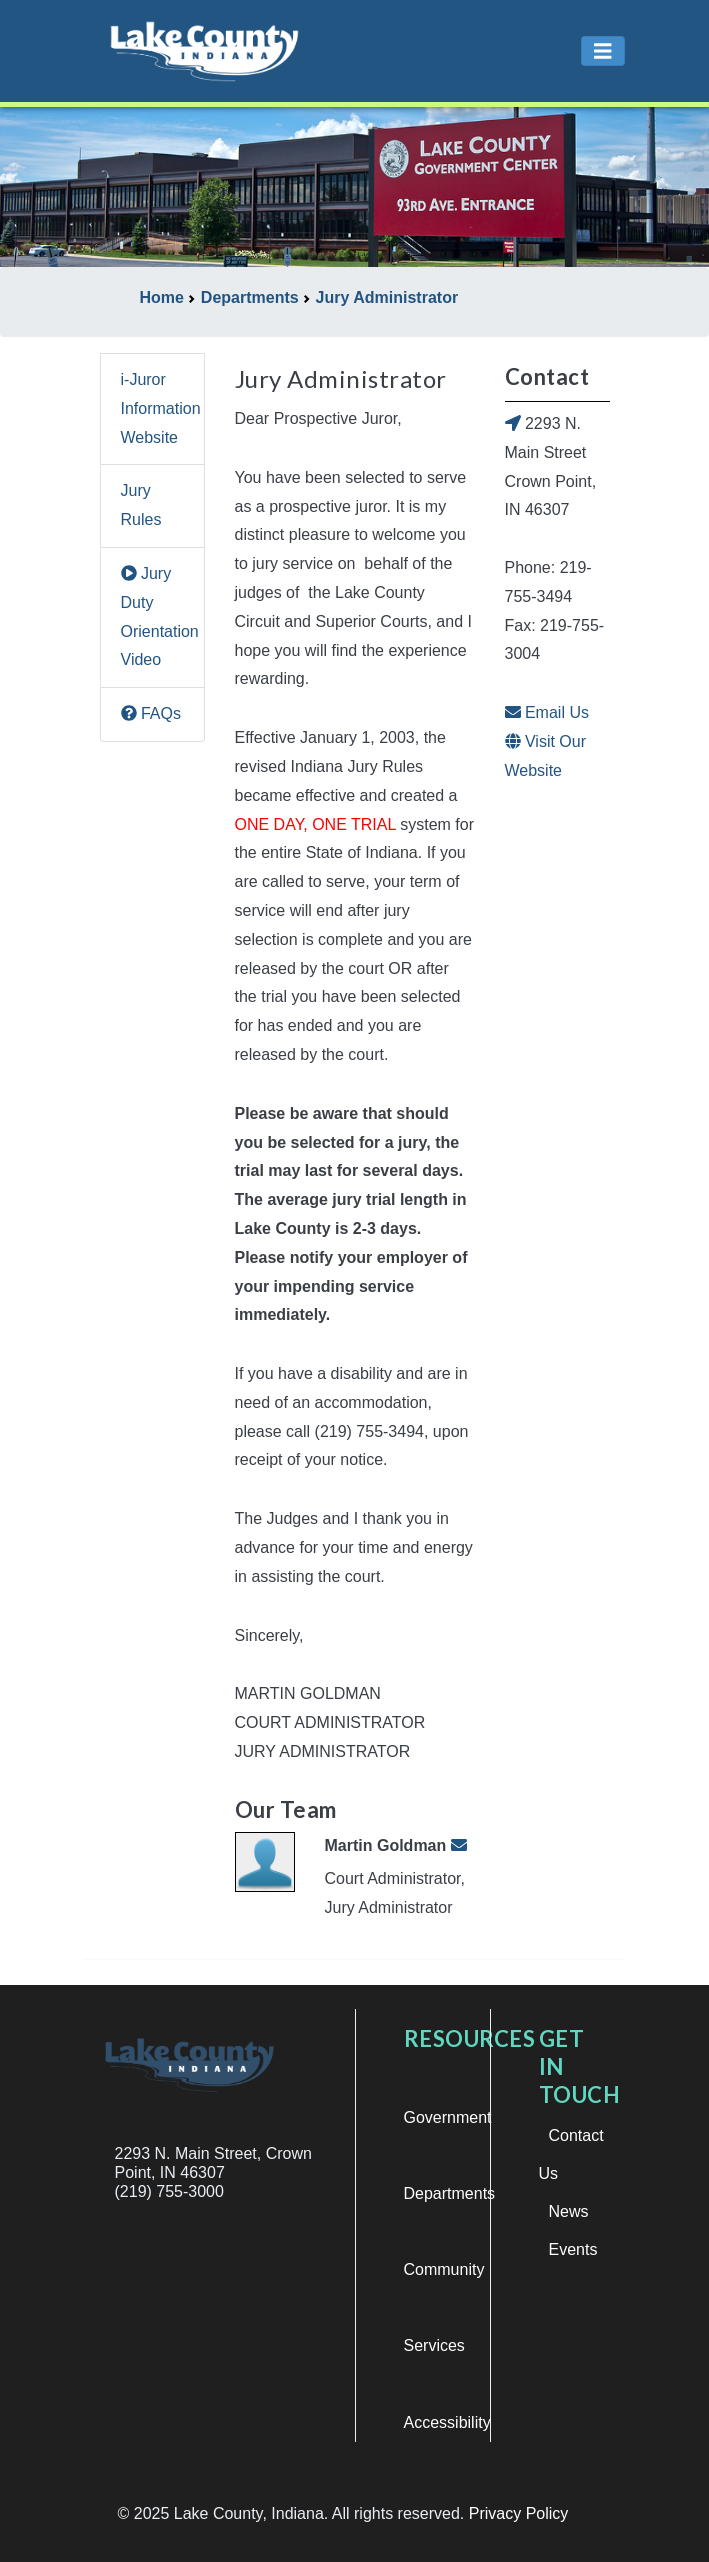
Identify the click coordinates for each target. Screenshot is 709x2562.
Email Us (547, 712)
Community (444, 2269)
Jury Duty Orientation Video (160, 616)
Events (573, 2249)
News (569, 2211)
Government (448, 2117)
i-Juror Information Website (161, 408)
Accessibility (447, 2422)
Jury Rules (141, 505)
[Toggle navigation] (603, 51)
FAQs (151, 713)
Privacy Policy (519, 2513)
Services (434, 2345)
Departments (450, 2193)
